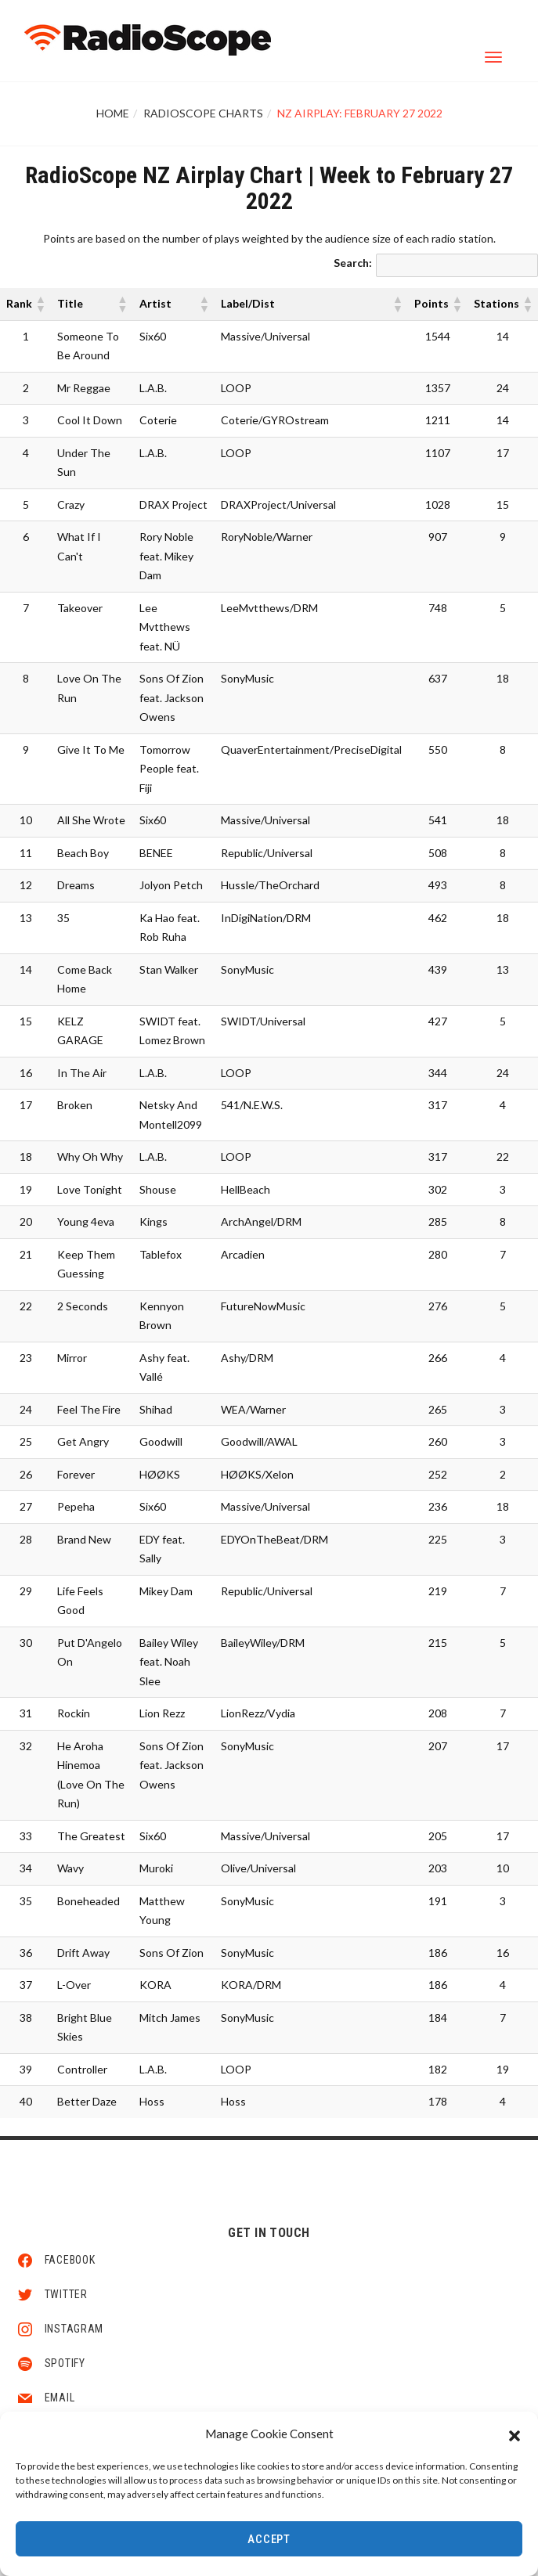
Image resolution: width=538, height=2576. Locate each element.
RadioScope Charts (203, 113)
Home (112, 113)
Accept (268, 2541)
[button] (514, 2435)
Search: (353, 262)
